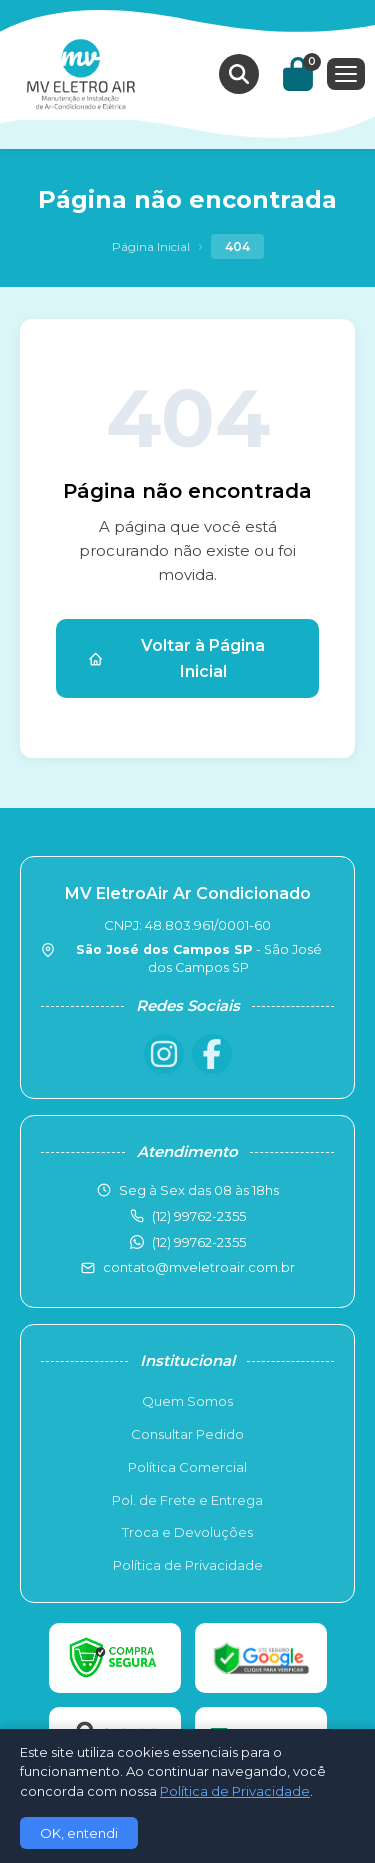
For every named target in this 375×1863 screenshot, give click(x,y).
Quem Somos (187, 1401)
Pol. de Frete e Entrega (187, 1500)
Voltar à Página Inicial (176, 658)
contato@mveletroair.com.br (199, 1267)
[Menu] (346, 74)
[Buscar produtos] (239, 74)
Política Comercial (187, 1467)
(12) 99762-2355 (199, 1242)
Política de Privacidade (188, 1565)
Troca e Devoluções (187, 1532)
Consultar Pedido (187, 1434)
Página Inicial (151, 246)
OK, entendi (79, 1833)
